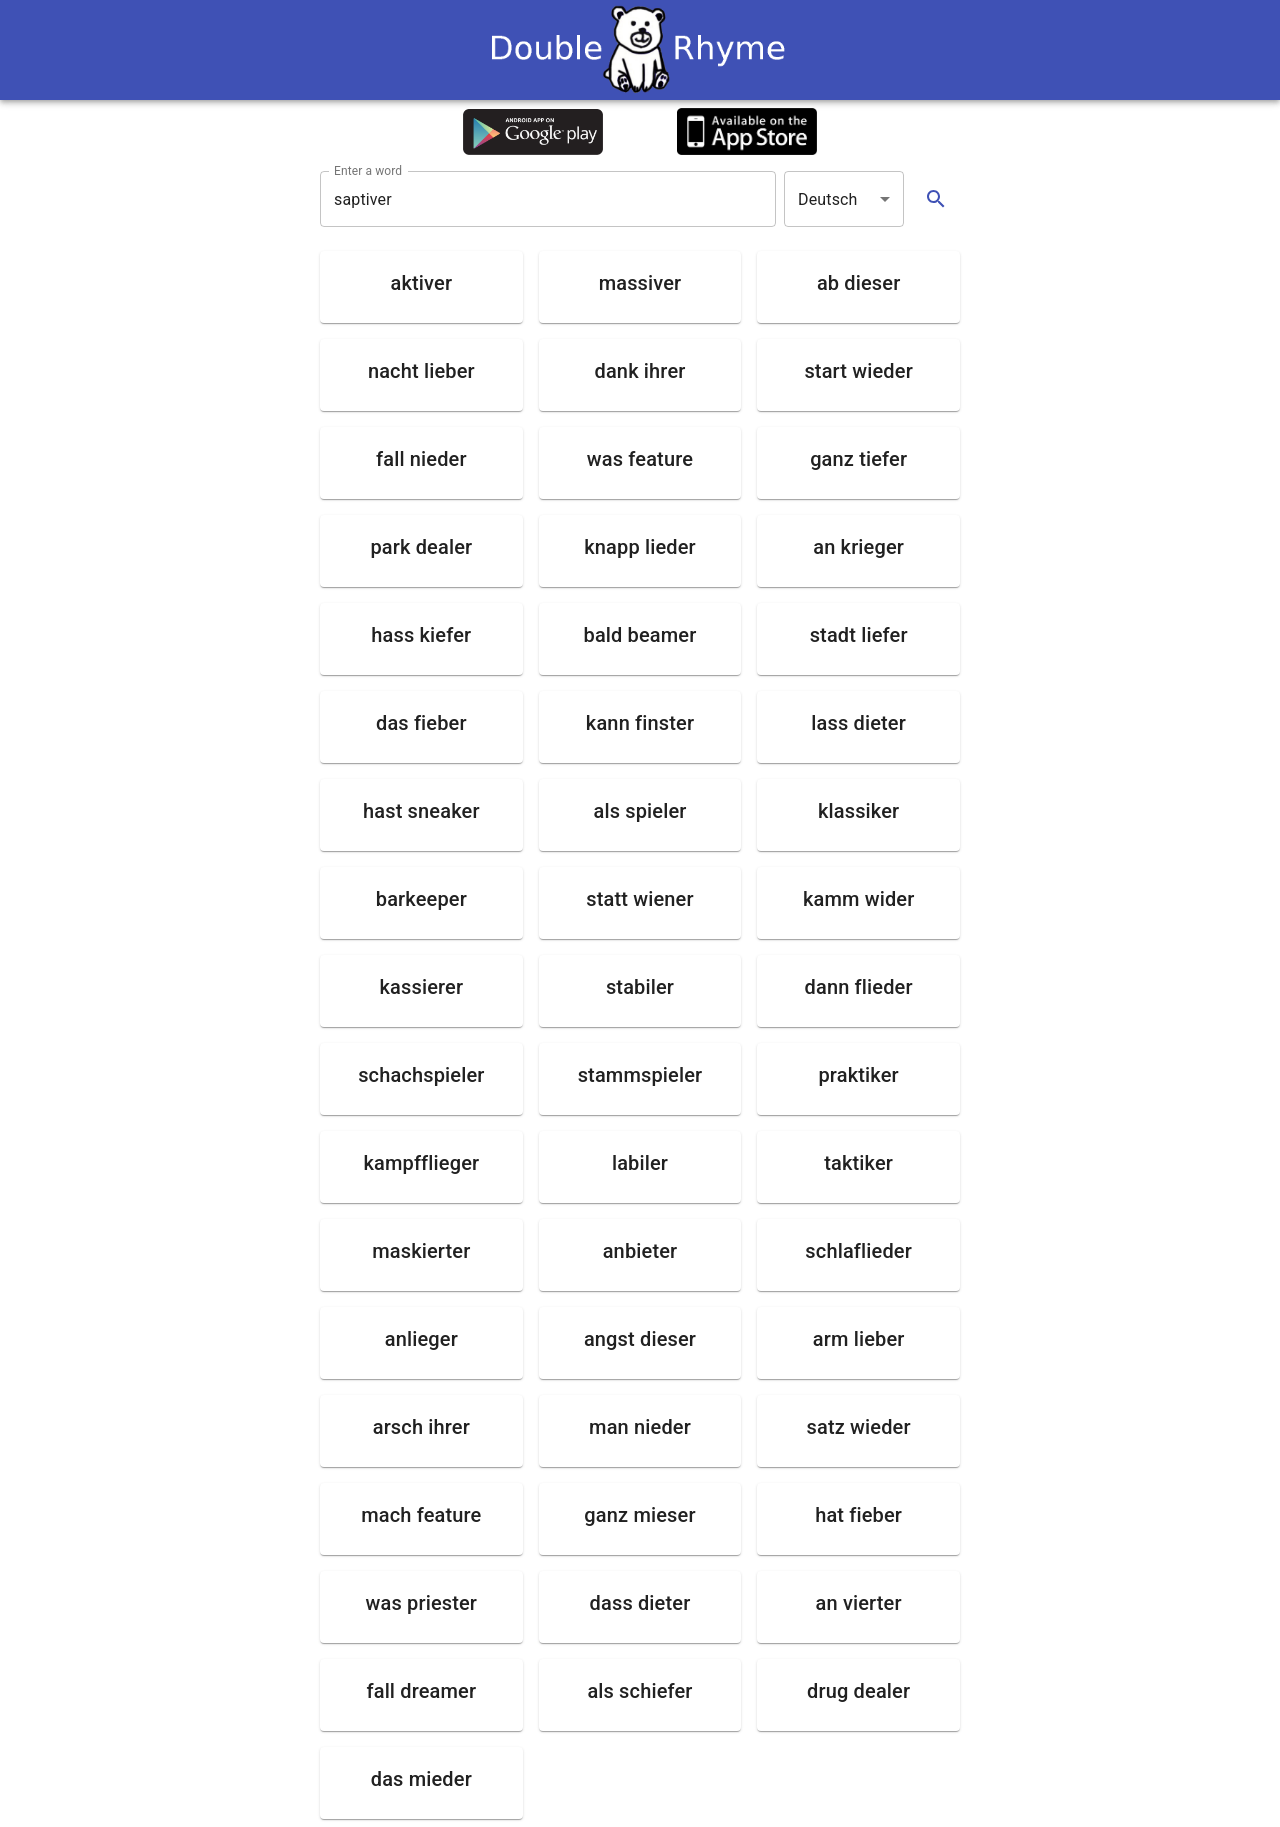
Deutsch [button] (828, 199)
